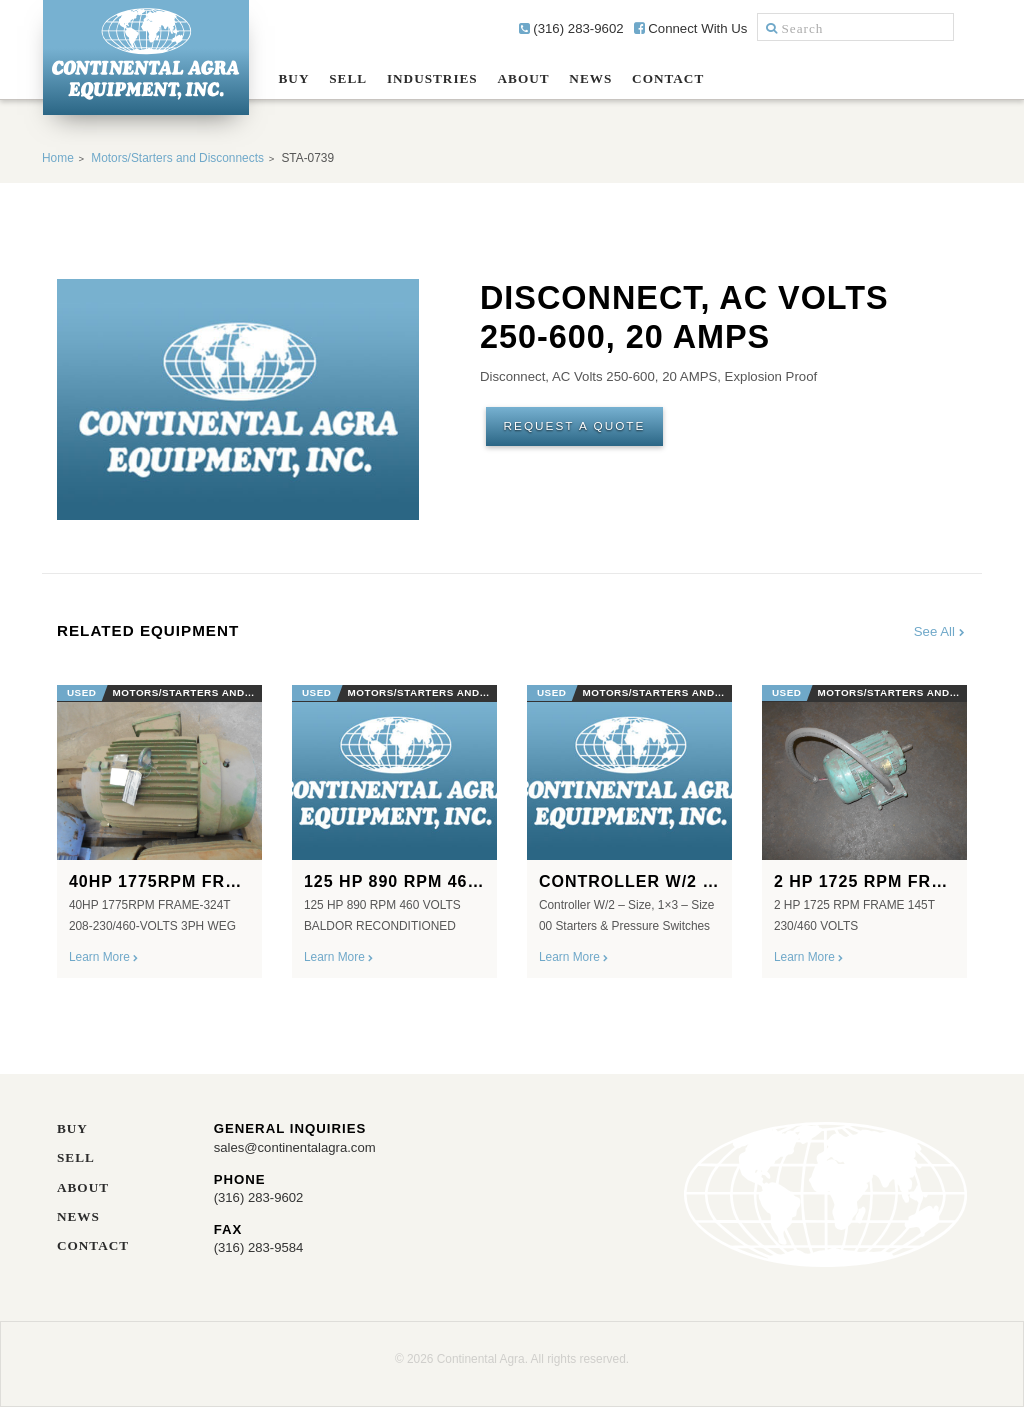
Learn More (104, 957)
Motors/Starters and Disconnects (177, 158)
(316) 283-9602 (571, 28)
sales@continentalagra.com (295, 1147)
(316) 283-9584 (259, 1246)
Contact (668, 78)
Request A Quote (575, 426)
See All (940, 631)
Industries (432, 78)
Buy (294, 78)
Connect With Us (691, 28)
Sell (348, 78)
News (590, 78)
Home (58, 158)
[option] (159, 825)
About (524, 78)
